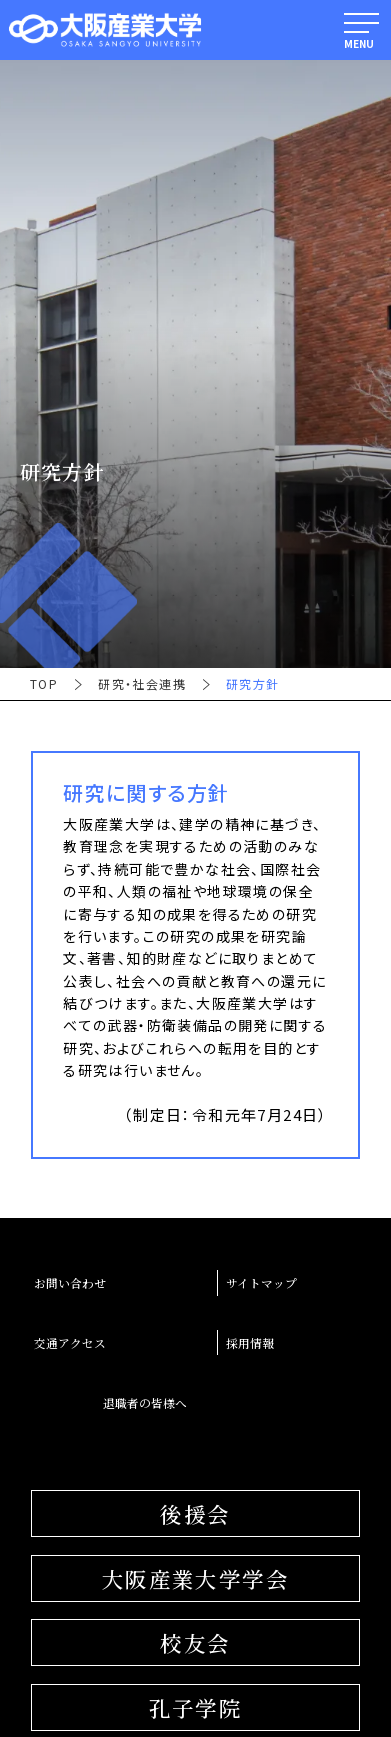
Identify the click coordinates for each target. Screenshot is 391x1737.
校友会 (195, 1642)
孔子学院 (196, 1707)
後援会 (195, 1513)
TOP (44, 684)
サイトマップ (261, 1282)
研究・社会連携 (142, 684)
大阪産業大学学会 (195, 1578)
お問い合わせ (70, 1282)
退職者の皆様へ (145, 1402)
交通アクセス (70, 1342)
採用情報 (250, 1342)
